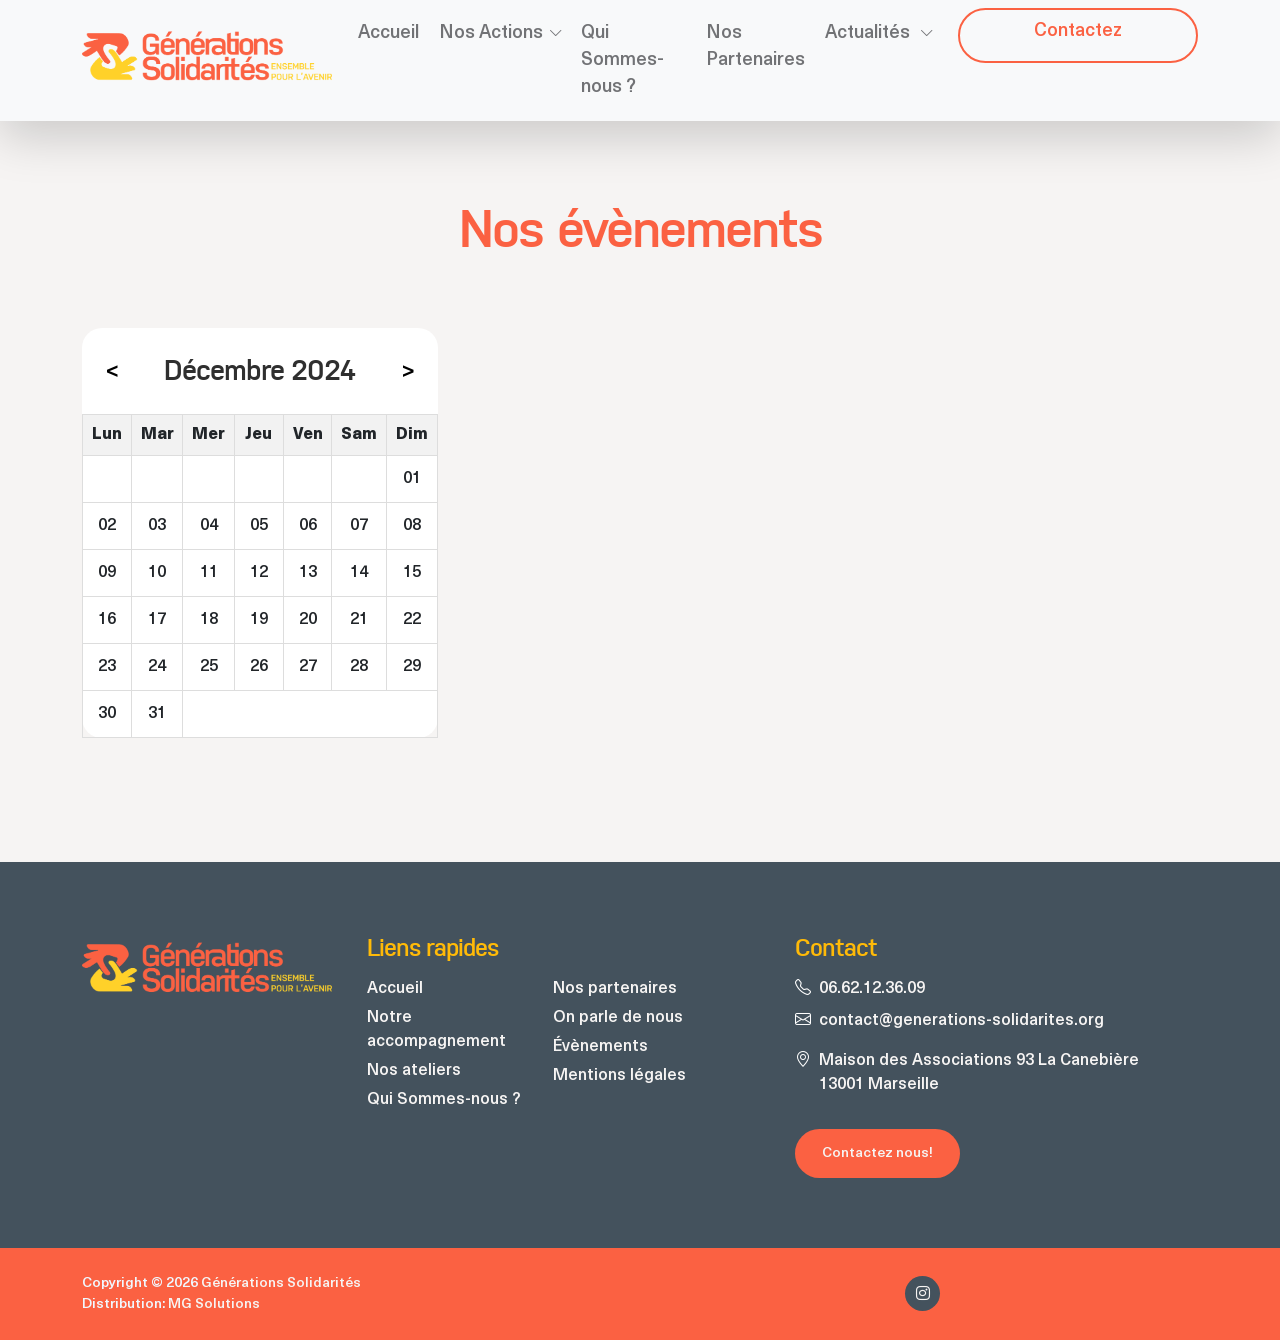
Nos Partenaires (755, 47)
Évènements (600, 1047)
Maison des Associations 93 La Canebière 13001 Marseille (979, 1073)
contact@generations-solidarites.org (961, 1021)
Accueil (388, 33)
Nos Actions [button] (491, 33)
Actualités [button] (869, 33)
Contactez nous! (877, 1153)
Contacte (1078, 31)
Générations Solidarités (281, 1283)
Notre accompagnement (436, 1030)
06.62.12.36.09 (872, 989)
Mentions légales (619, 1076)
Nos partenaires (615, 989)
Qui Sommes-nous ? (622, 60)
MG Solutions (214, 1304)
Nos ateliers (414, 1071)
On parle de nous (618, 1018)
